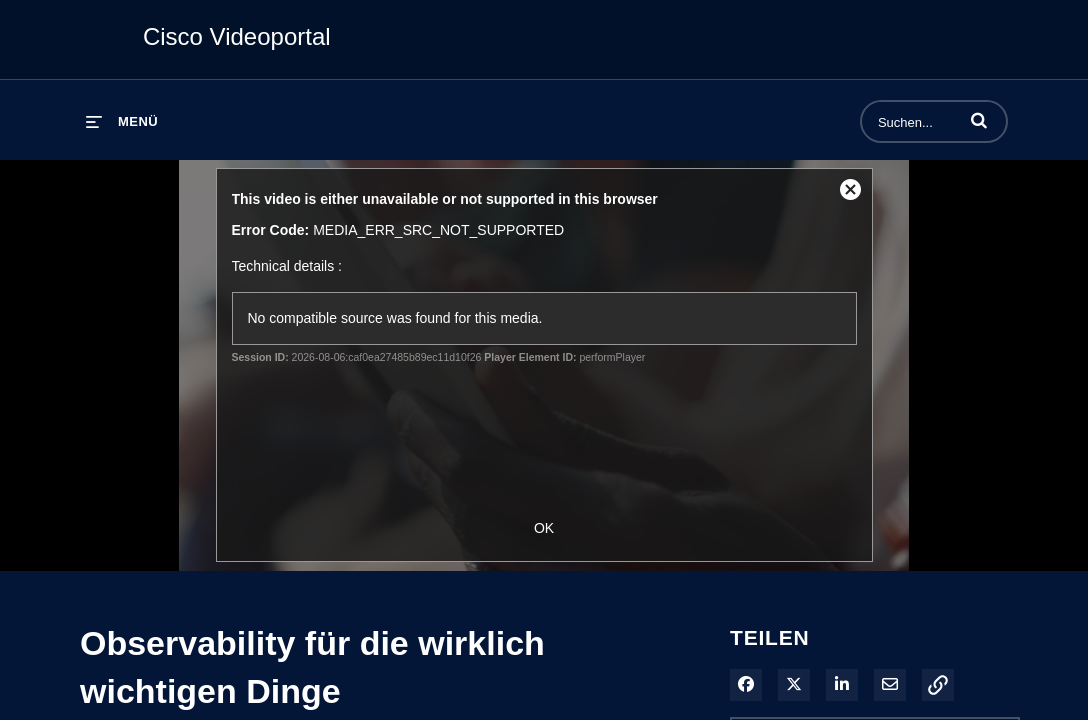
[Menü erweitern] (122, 121)
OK (544, 528)
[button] (979, 120)
